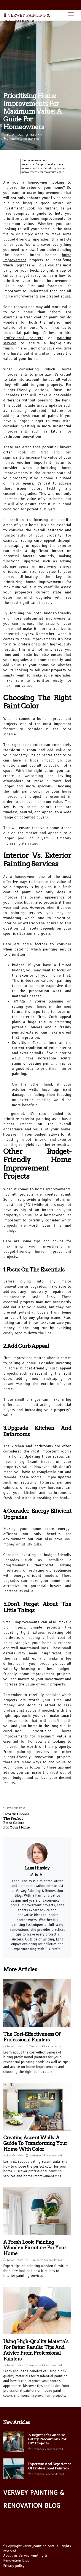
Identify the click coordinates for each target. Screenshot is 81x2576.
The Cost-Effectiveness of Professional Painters (31, 2037)
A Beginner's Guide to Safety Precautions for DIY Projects (47, 2439)
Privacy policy (13, 2566)
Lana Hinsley (15, 135)
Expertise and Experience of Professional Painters (49, 2466)
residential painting (20, 333)
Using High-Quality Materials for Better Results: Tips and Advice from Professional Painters (35, 2350)
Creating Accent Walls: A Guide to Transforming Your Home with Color (35, 2143)
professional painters (23, 338)
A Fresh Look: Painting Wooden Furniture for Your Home (34, 2247)
